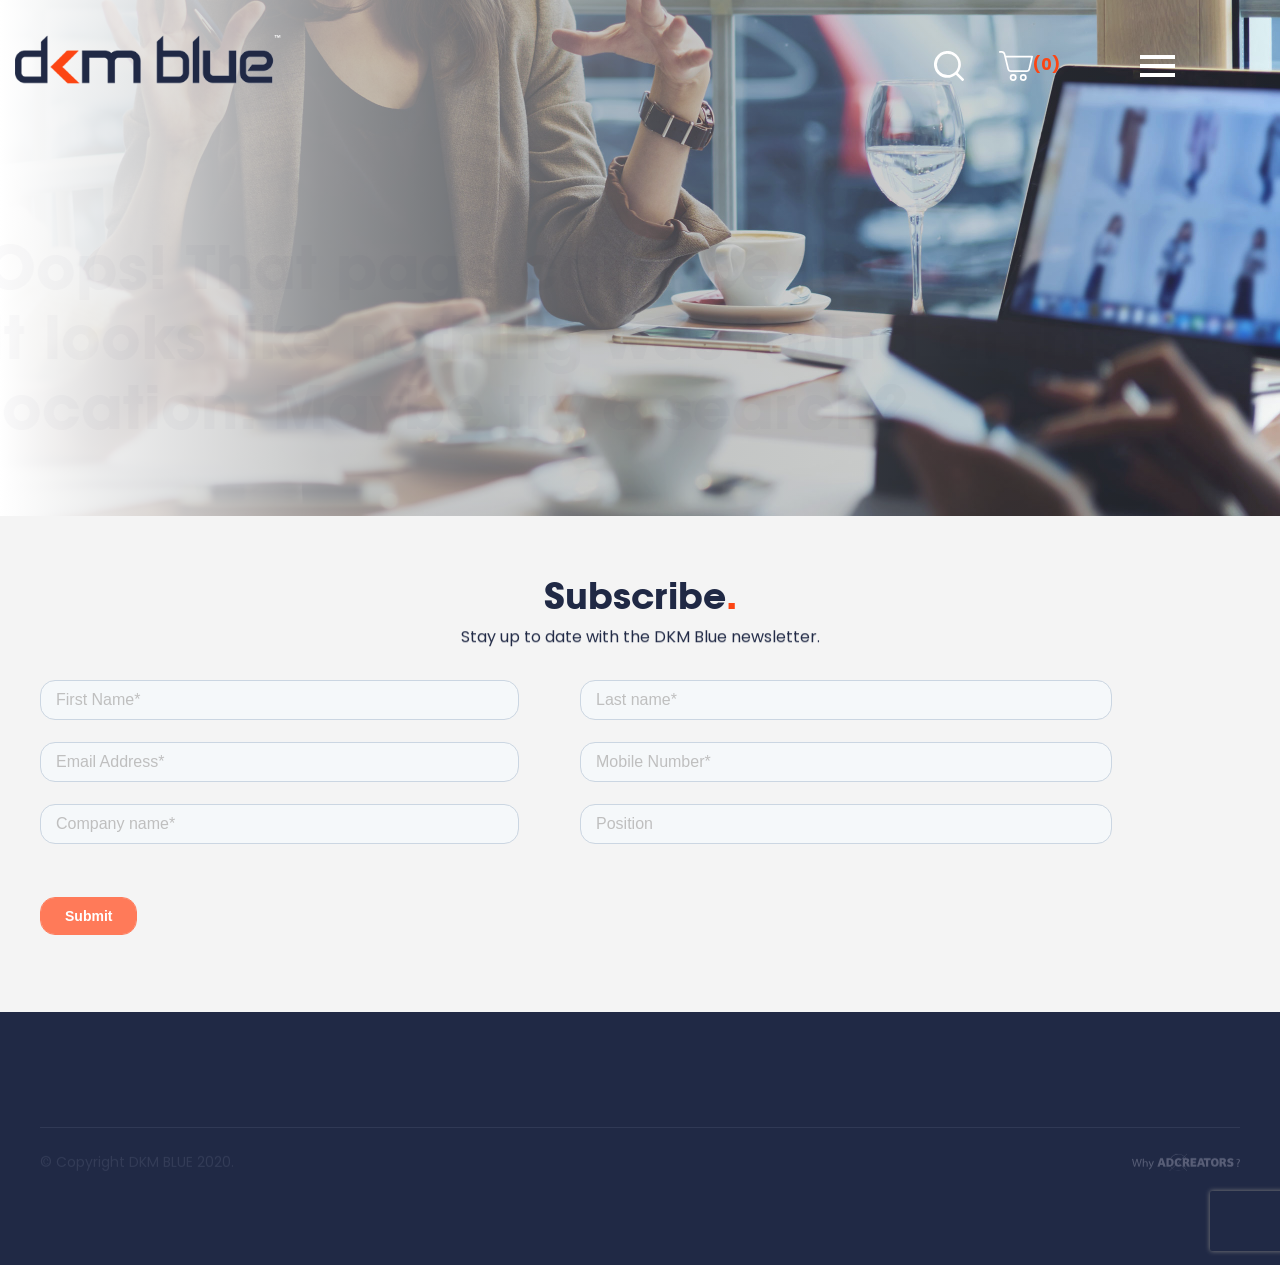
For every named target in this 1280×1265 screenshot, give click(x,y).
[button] (1157, 66)
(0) (1029, 64)
